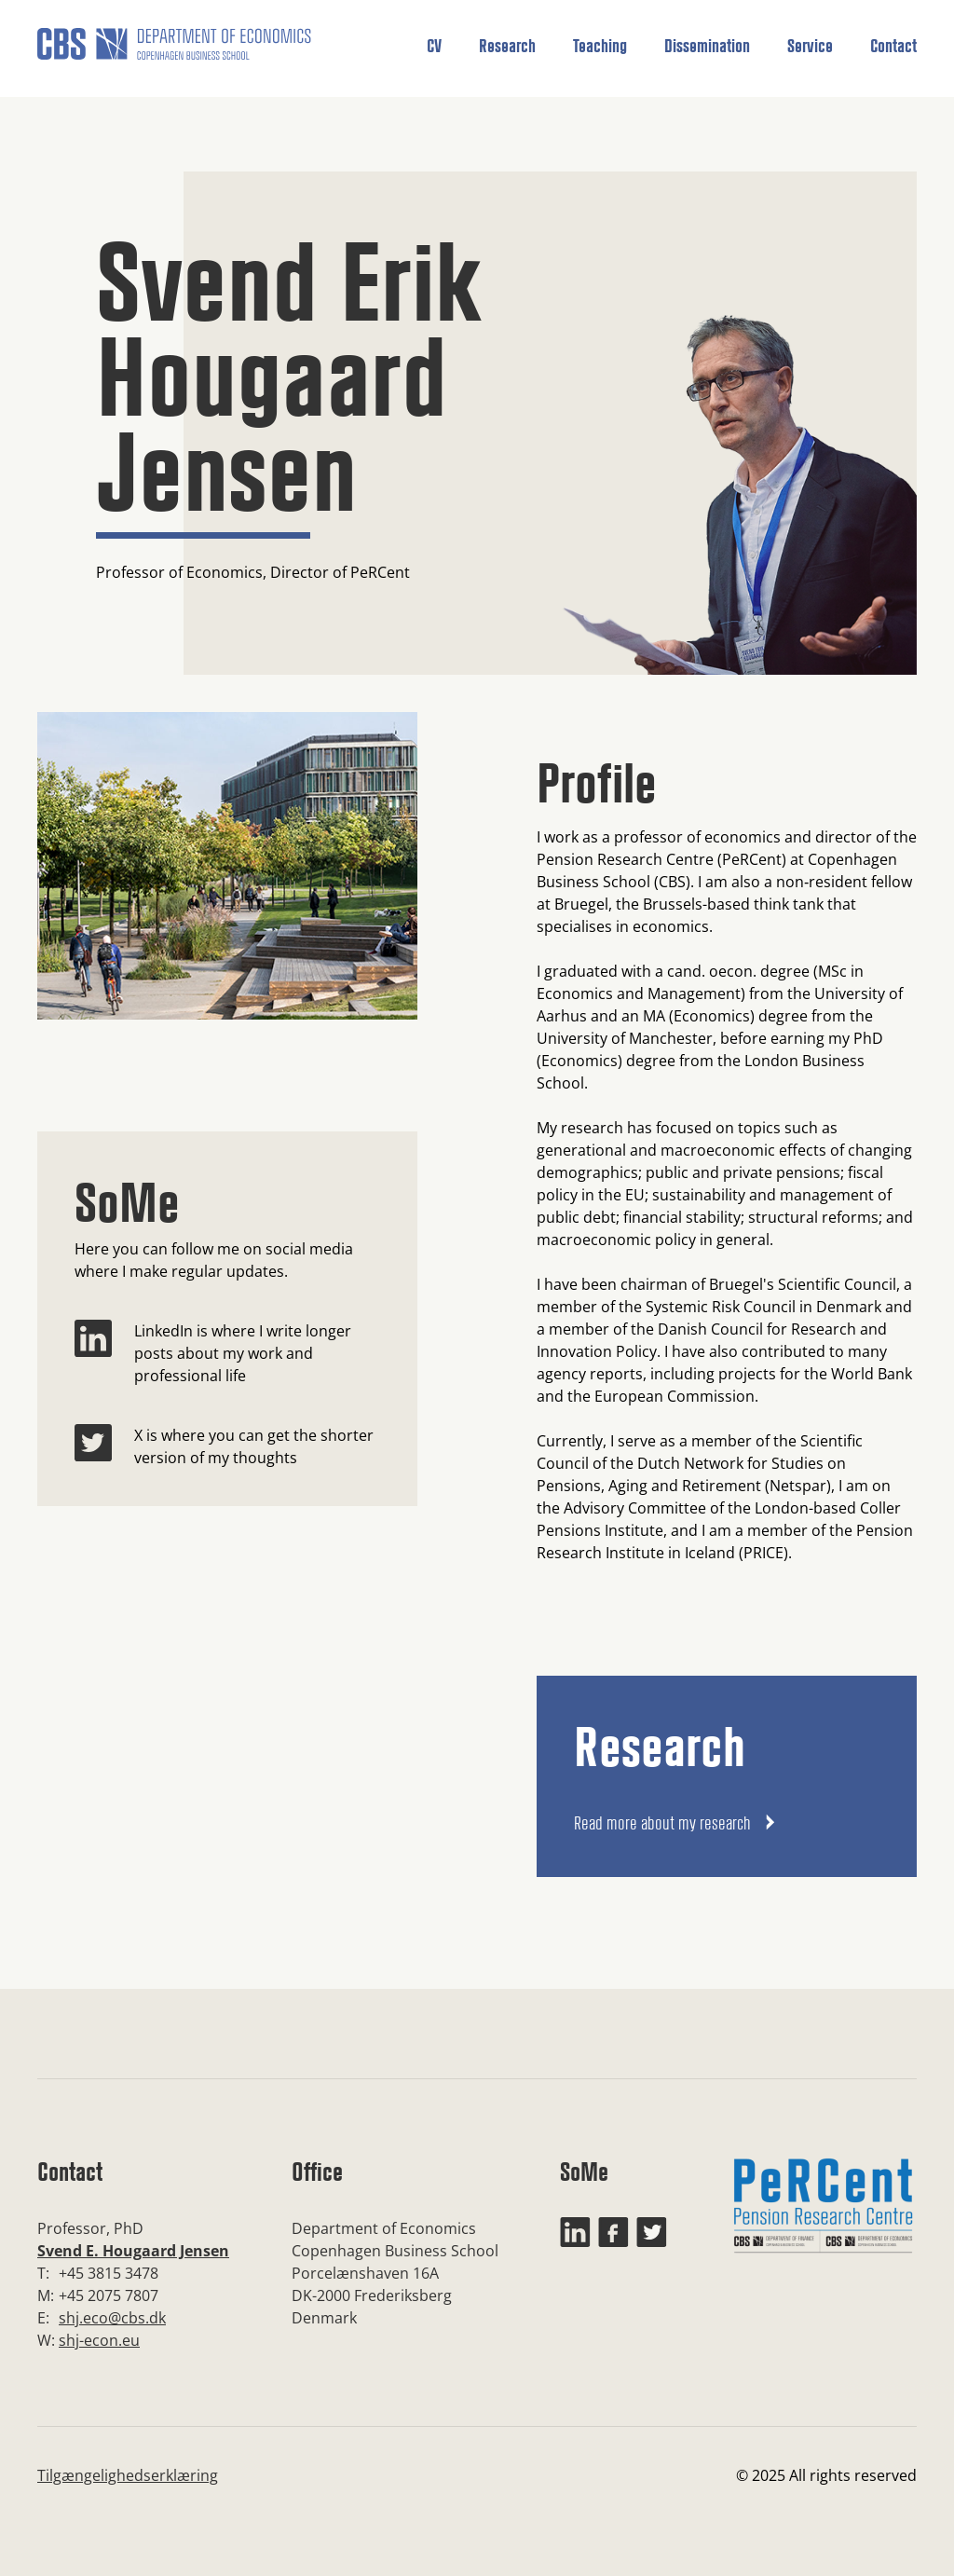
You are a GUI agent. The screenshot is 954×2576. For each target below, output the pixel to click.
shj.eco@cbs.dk (112, 2318)
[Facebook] (613, 2232)
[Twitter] (93, 1446)
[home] (174, 51)
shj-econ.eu (99, 2340)
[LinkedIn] (93, 1353)
